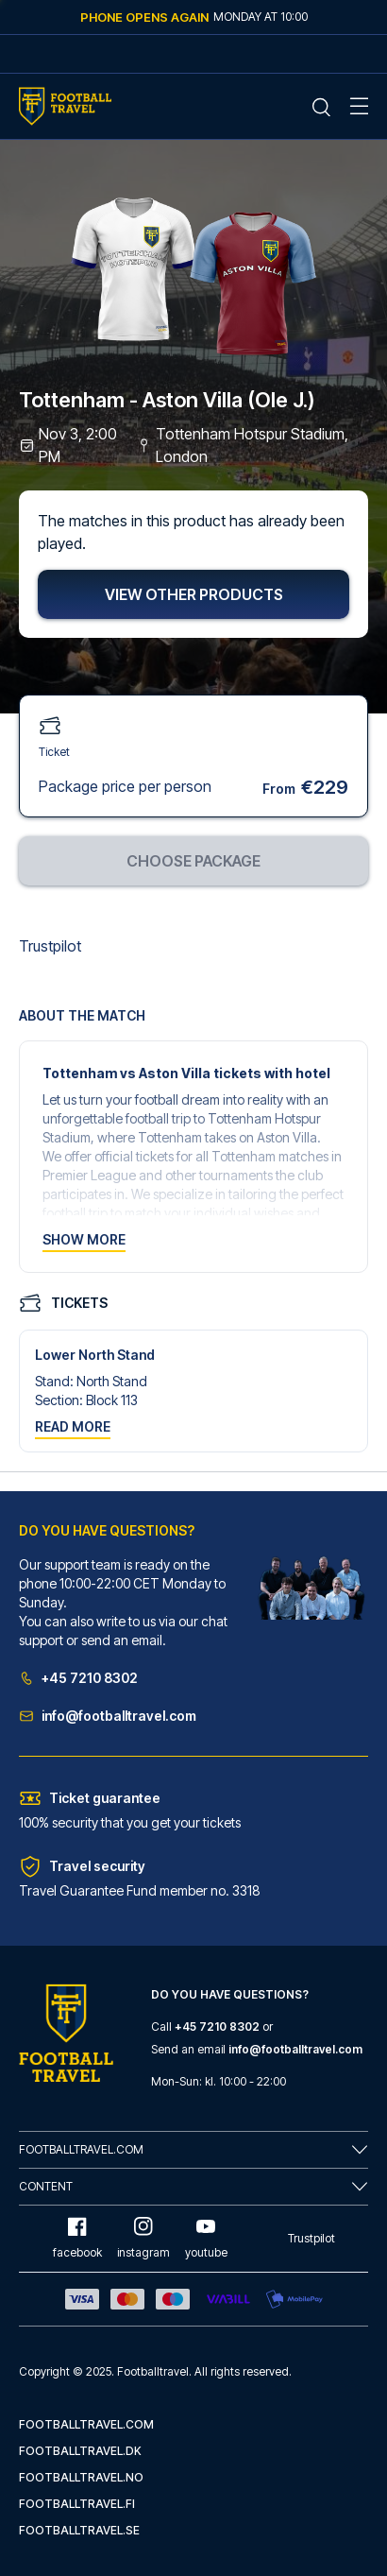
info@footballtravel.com (107, 1716)
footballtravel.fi (77, 2504)
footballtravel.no (81, 2477)
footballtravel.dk (80, 2451)
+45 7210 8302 (78, 1678)
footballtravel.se (79, 2530)
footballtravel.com (86, 2424)
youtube (206, 2238)
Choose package (193, 860)
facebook (77, 2238)
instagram (143, 2238)
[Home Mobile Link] (65, 106)
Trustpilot (50, 945)
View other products (194, 594)
